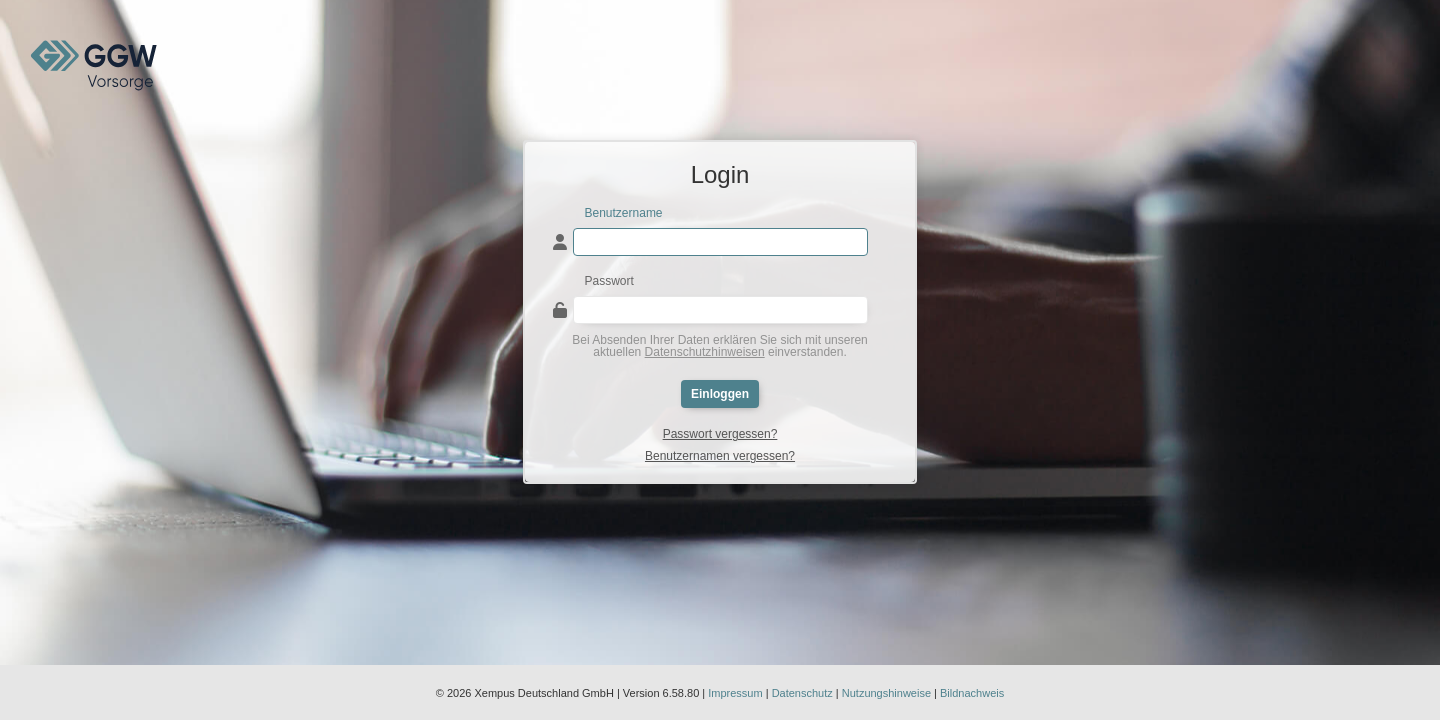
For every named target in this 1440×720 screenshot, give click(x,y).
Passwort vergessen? (720, 434)
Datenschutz (802, 693)
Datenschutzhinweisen (705, 352)
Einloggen (720, 394)
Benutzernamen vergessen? (720, 456)
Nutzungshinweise (886, 693)
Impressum (735, 693)
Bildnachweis (972, 693)
